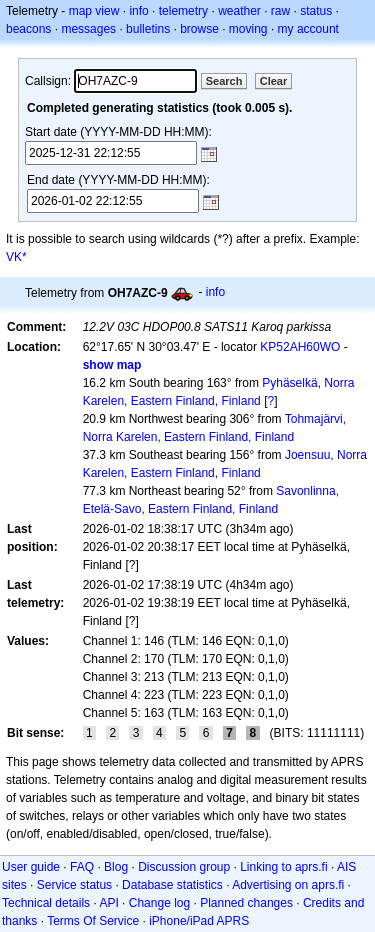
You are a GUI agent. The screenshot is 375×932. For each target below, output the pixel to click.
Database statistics (172, 885)
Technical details (46, 903)
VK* (16, 257)
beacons (28, 29)
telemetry (183, 11)
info (138, 11)
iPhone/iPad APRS (199, 921)
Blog (116, 867)
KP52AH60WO (300, 347)
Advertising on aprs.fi (288, 885)
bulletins (148, 29)
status (316, 11)
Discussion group (184, 867)
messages (88, 29)
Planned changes (246, 903)
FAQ (82, 867)
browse (199, 29)
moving (248, 29)
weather (239, 11)
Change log (159, 903)
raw (280, 11)
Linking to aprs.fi (283, 867)
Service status (74, 885)
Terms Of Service (93, 921)
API (108, 903)
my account (308, 29)
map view (94, 11)
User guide (31, 867)
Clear (274, 81)
